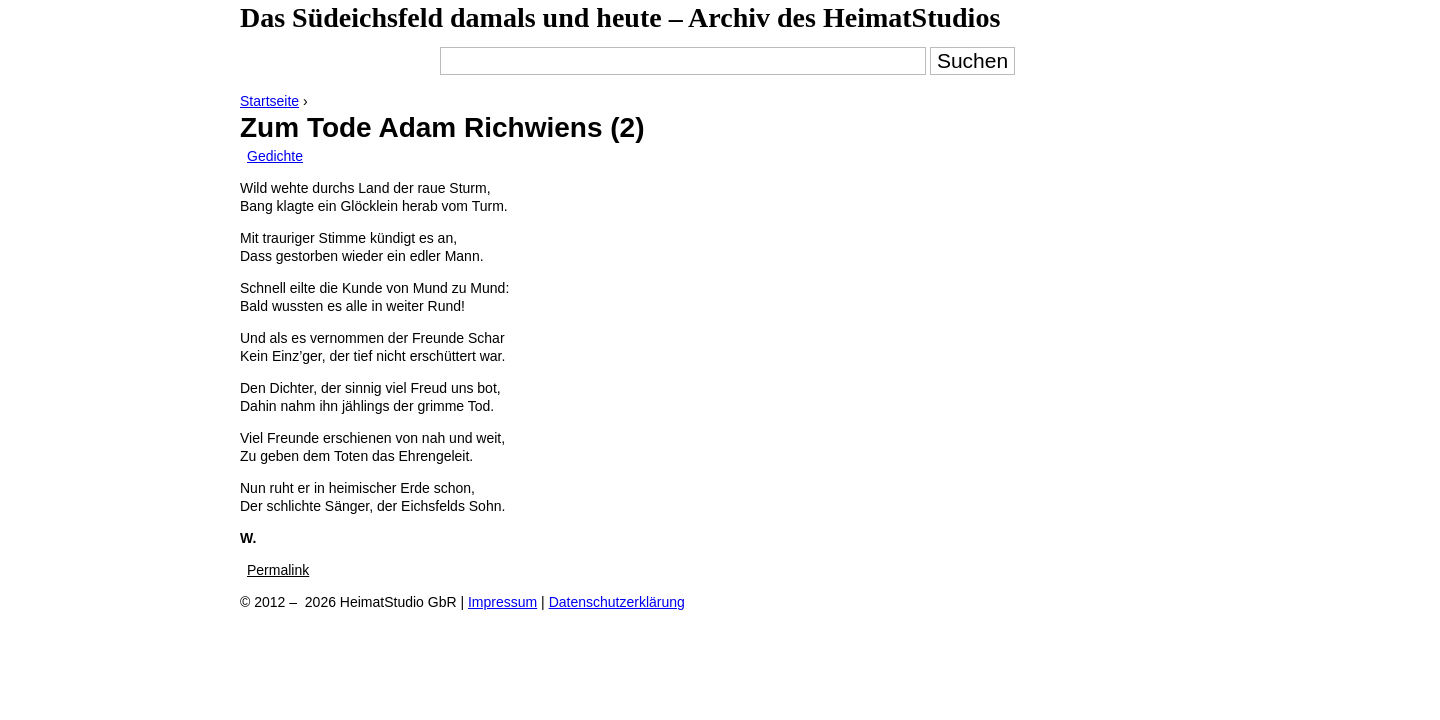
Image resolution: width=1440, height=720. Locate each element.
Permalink (278, 570)
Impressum (502, 602)
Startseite (269, 101)
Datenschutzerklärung (617, 602)
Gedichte (275, 156)
